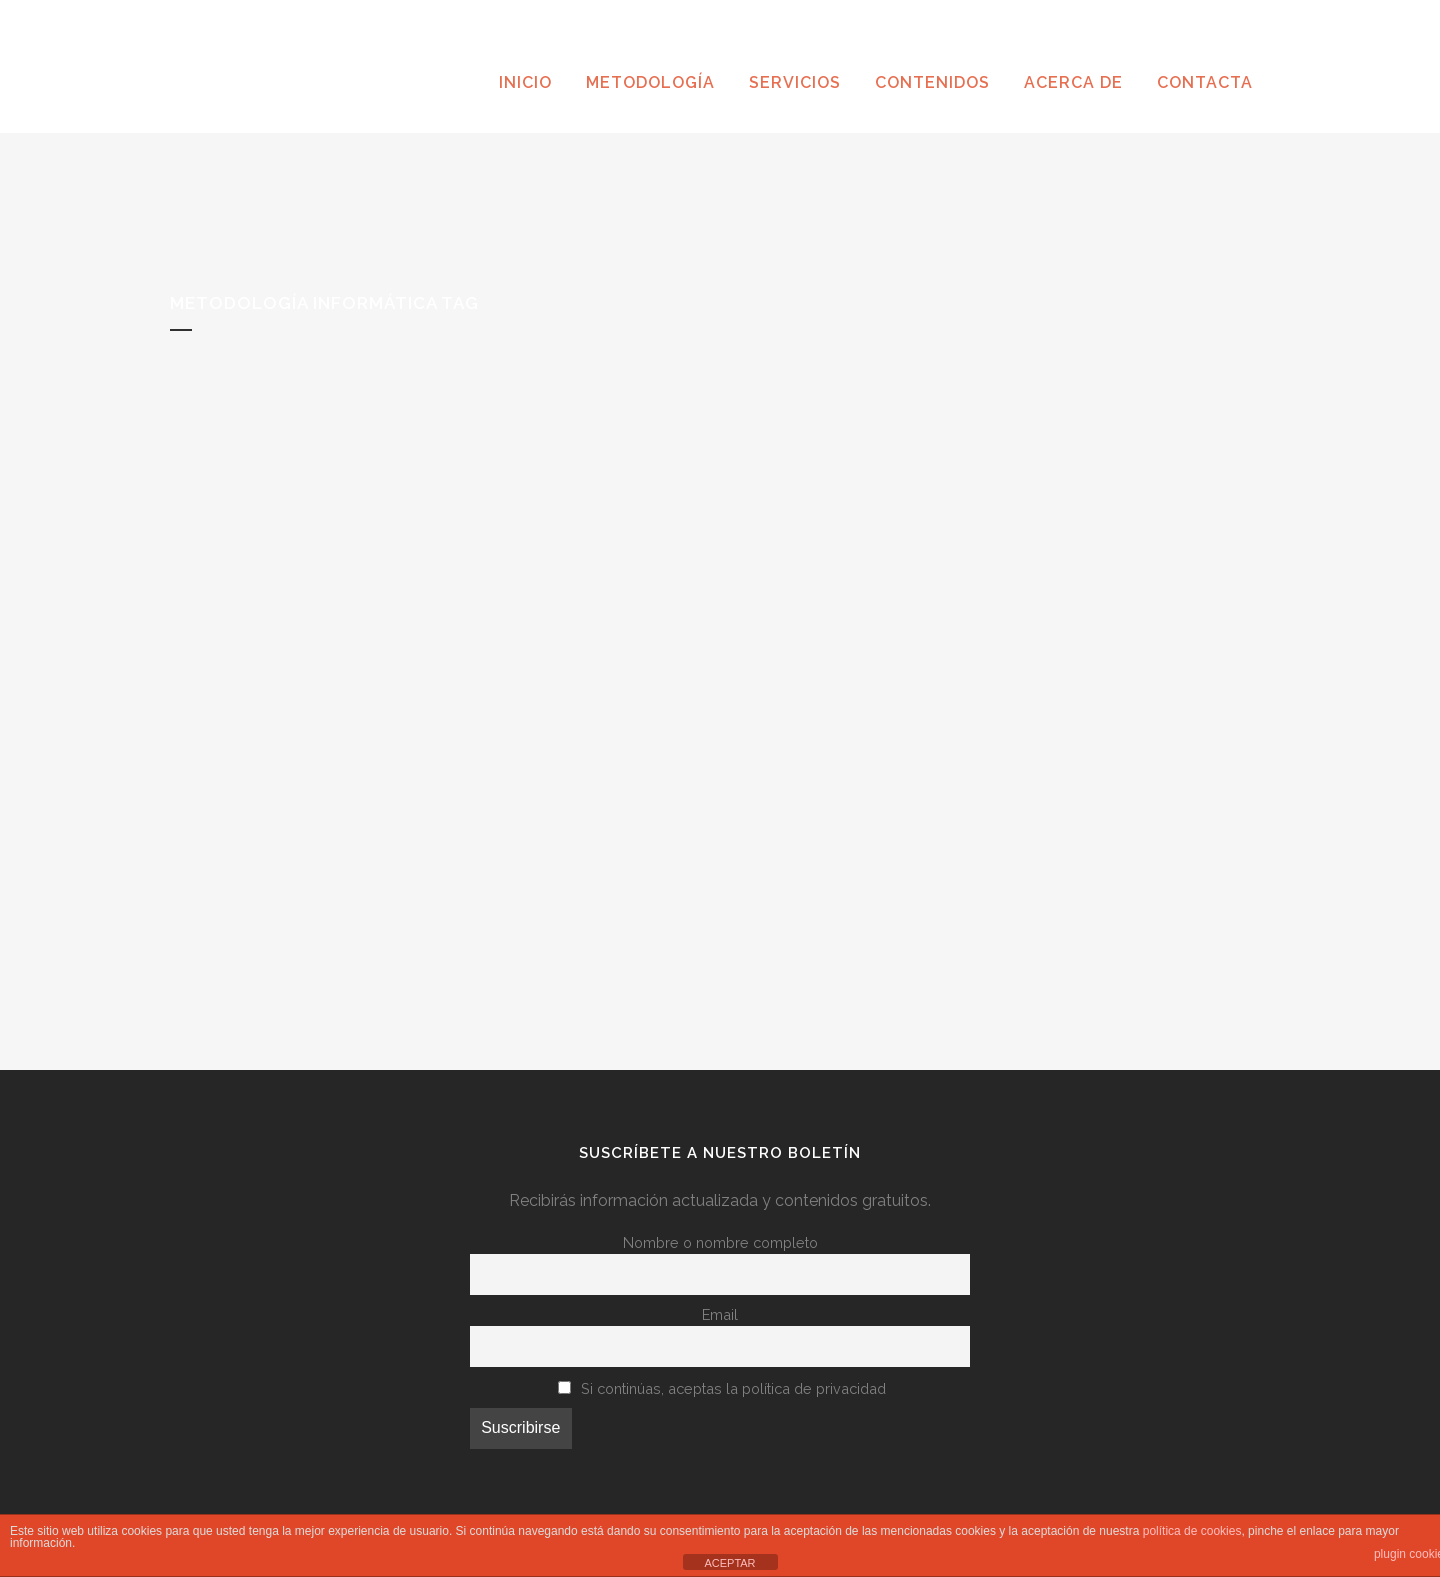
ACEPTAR (729, 1563)
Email (720, 1314)
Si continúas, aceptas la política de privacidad (733, 1388)
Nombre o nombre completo (720, 1242)
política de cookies (1192, 1531)
